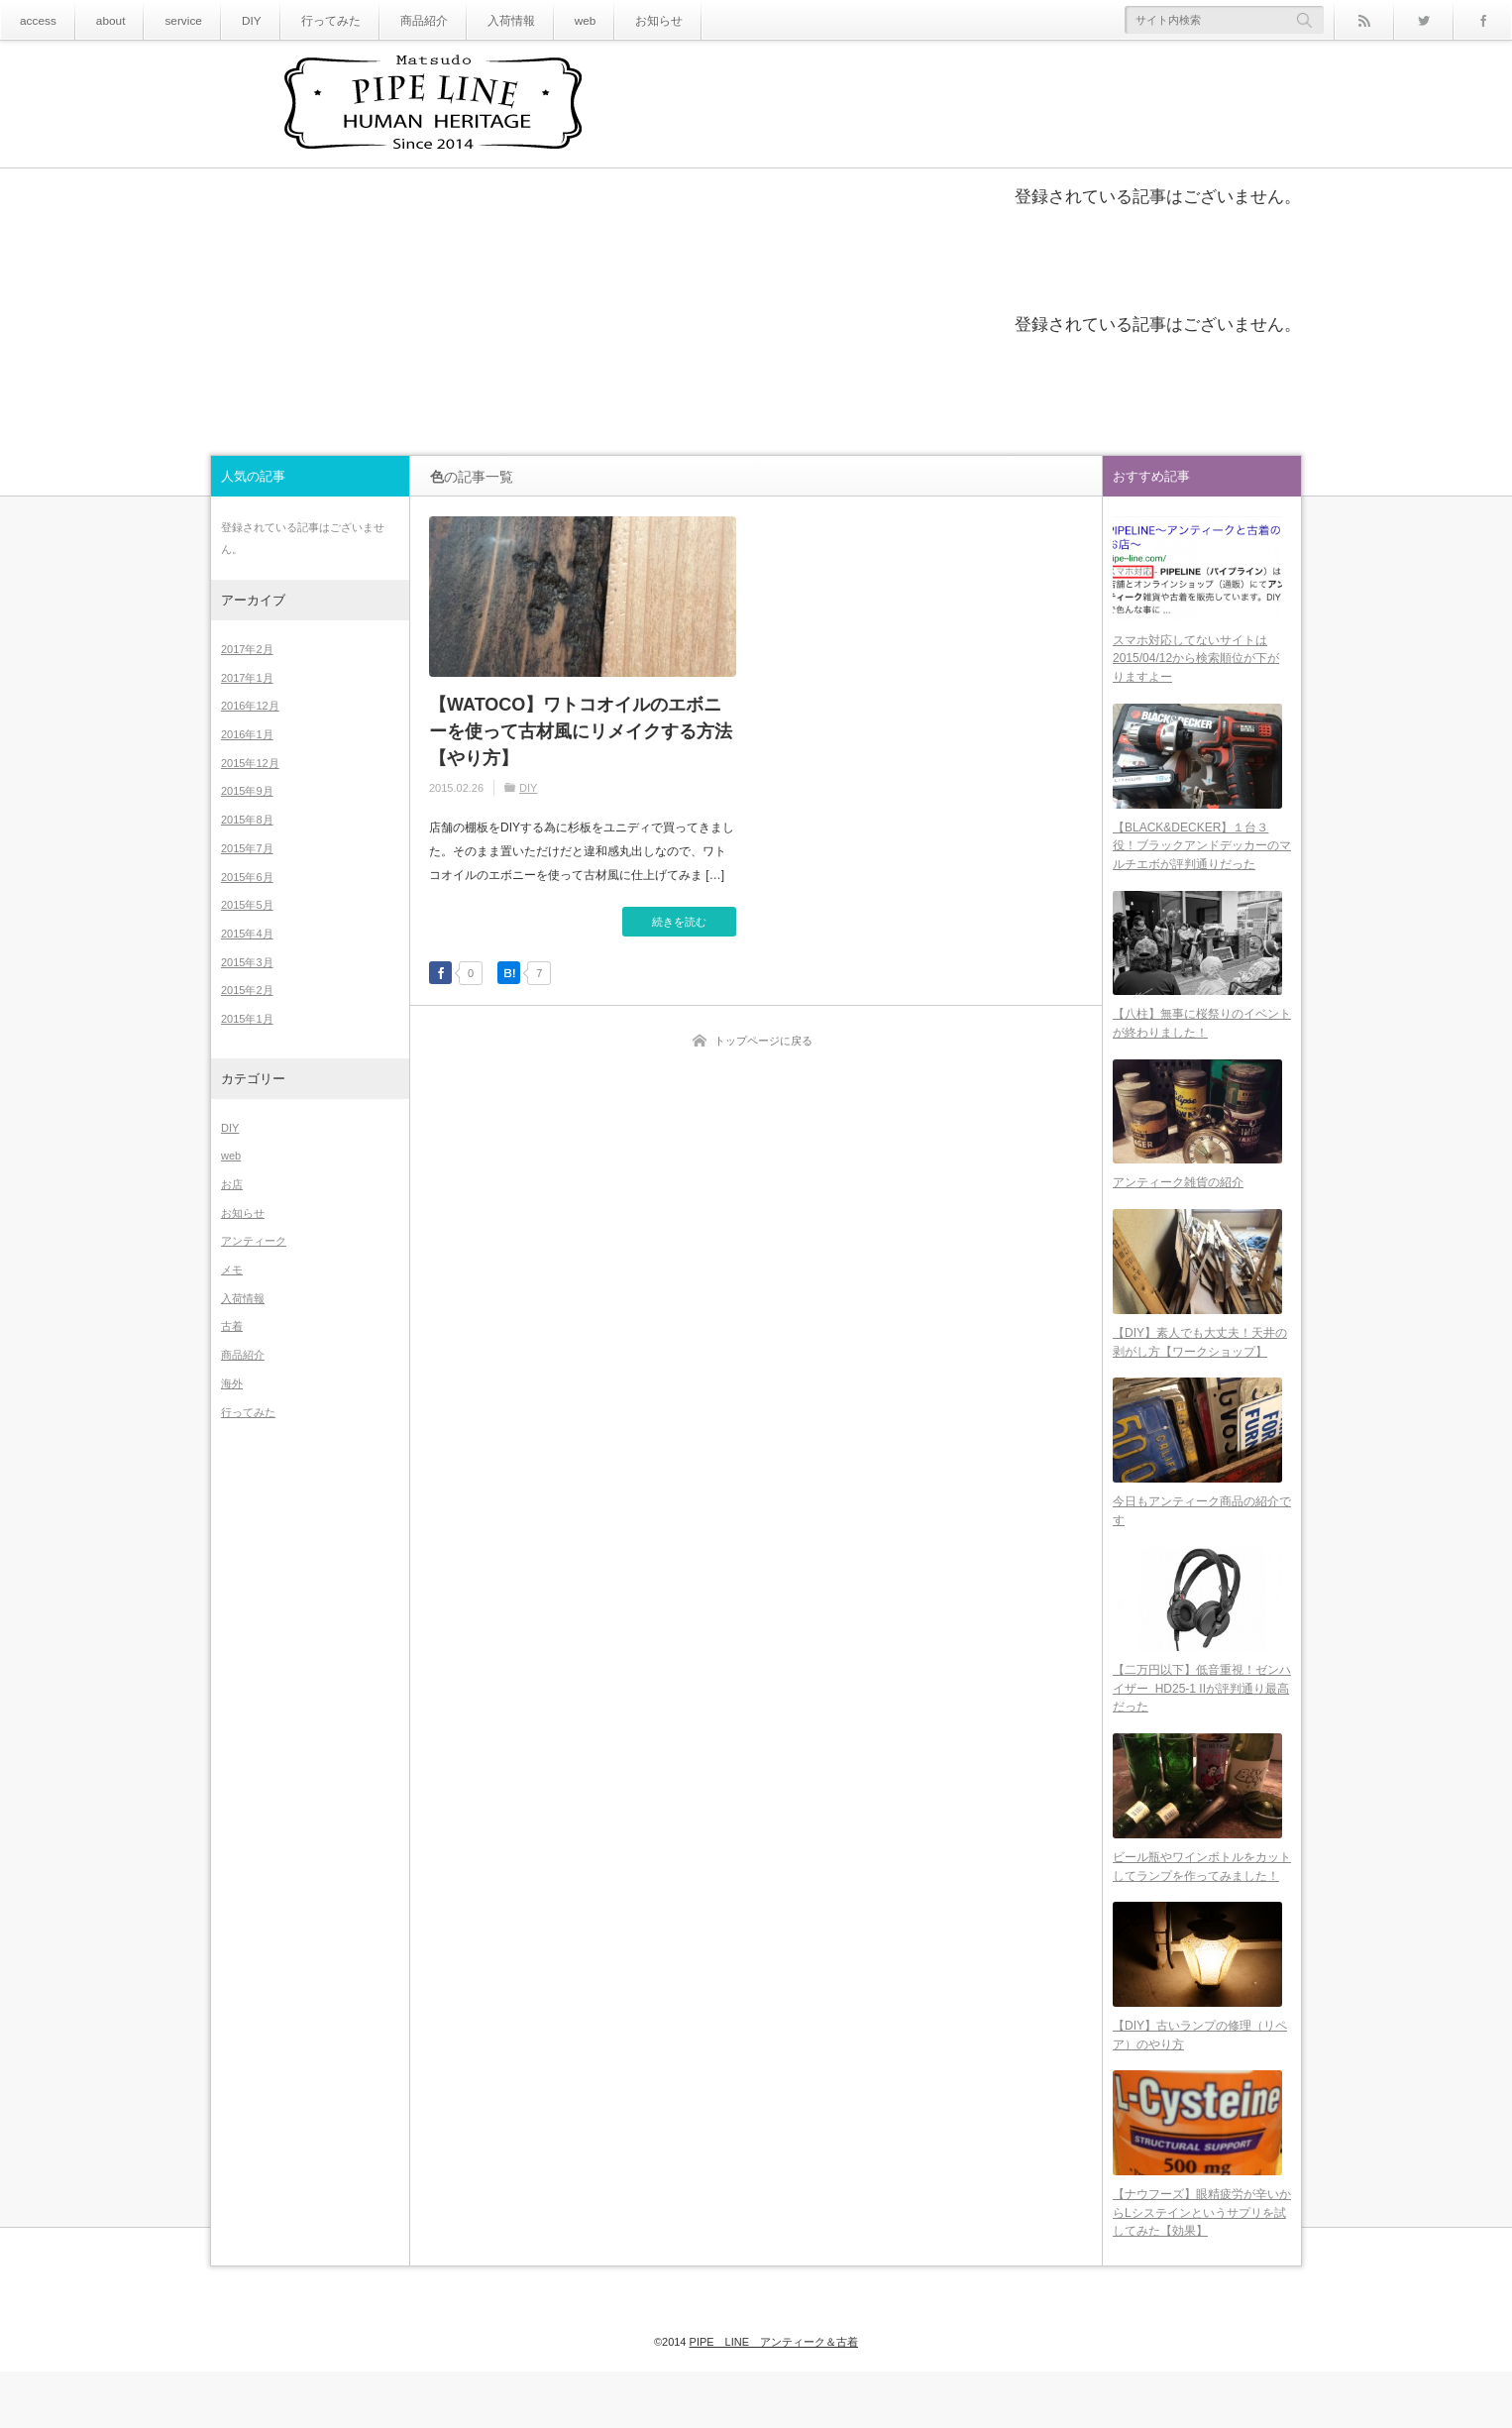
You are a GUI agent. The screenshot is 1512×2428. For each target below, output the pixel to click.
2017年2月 (247, 649)
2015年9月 (247, 791)
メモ (232, 1269)
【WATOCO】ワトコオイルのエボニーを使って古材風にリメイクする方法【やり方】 (580, 731)
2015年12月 (250, 763)
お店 (232, 1184)
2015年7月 (247, 848)
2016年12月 (250, 706)
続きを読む (679, 922)
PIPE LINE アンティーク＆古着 (774, 2380)
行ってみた (307, 20)
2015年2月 (247, 990)
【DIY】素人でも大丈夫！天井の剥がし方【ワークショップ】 (1200, 1370)
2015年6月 (247, 877)
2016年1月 (247, 734)
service (170, 20)
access (35, 20)
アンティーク (253, 1241)
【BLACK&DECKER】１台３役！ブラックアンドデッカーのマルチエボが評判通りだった (1202, 856)
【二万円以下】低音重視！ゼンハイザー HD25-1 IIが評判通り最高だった (1202, 1728)
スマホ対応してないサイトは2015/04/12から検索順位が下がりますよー (1196, 663)
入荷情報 (470, 20)
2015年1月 (247, 1019)
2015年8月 (247, 820)
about (102, 20)
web (539, 20)
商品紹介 (391, 20)
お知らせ (607, 20)
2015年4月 (247, 933)
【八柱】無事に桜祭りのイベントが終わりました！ (1202, 1040)
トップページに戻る (763, 1041)
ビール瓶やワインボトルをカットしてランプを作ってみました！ (1202, 1912)
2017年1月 (247, 678)
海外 (232, 1383)
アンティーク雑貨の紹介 (1178, 1205)
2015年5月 (247, 905)
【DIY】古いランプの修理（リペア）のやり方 (1200, 2085)
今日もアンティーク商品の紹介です (1202, 1544)
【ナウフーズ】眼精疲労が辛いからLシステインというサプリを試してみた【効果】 (1202, 2269)
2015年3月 (247, 962)
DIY (234, 20)
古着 (232, 1326)
